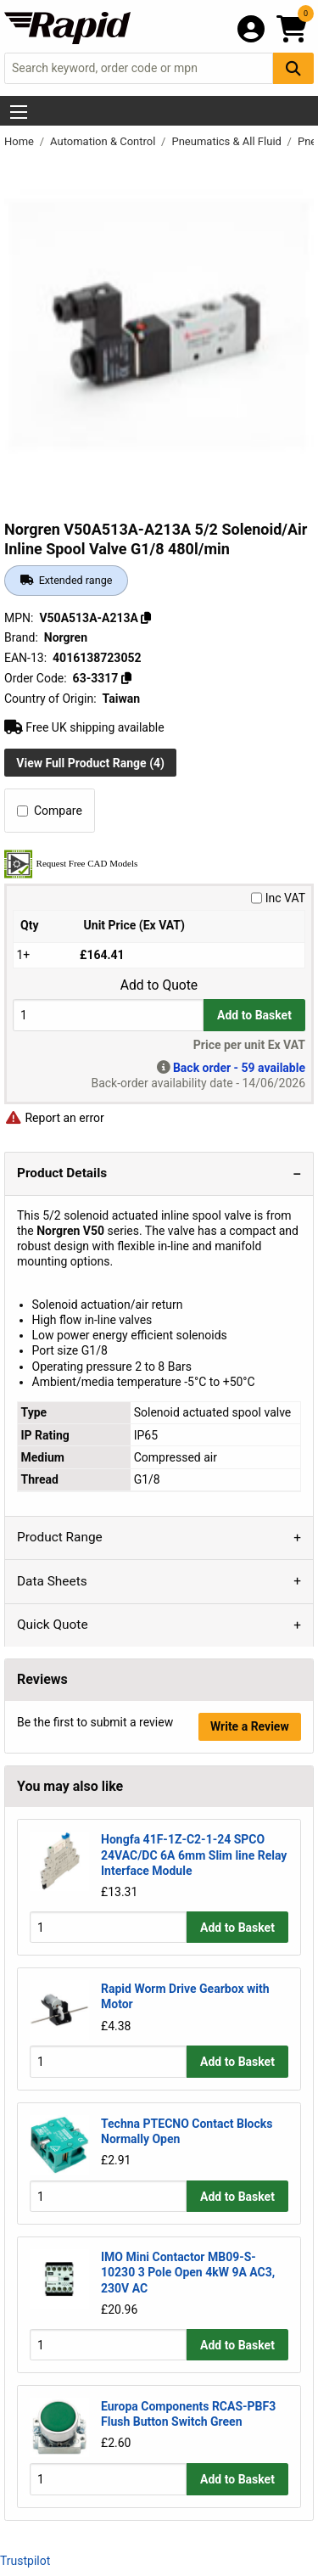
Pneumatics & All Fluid (227, 141)
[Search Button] (293, 68)
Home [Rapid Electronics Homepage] (20, 141)
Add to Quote (159, 985)
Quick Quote (52, 1624)
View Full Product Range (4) (90, 763)
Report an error (54, 1118)
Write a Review (249, 1726)
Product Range (60, 1537)
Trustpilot (25, 2561)
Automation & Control (104, 141)
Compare (49, 810)
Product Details (62, 1173)
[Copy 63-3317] (126, 678)
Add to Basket (254, 1015)
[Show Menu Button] (18, 112)
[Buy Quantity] (108, 1014)
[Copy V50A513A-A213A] (146, 618)
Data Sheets (52, 1581)
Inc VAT (278, 898)
